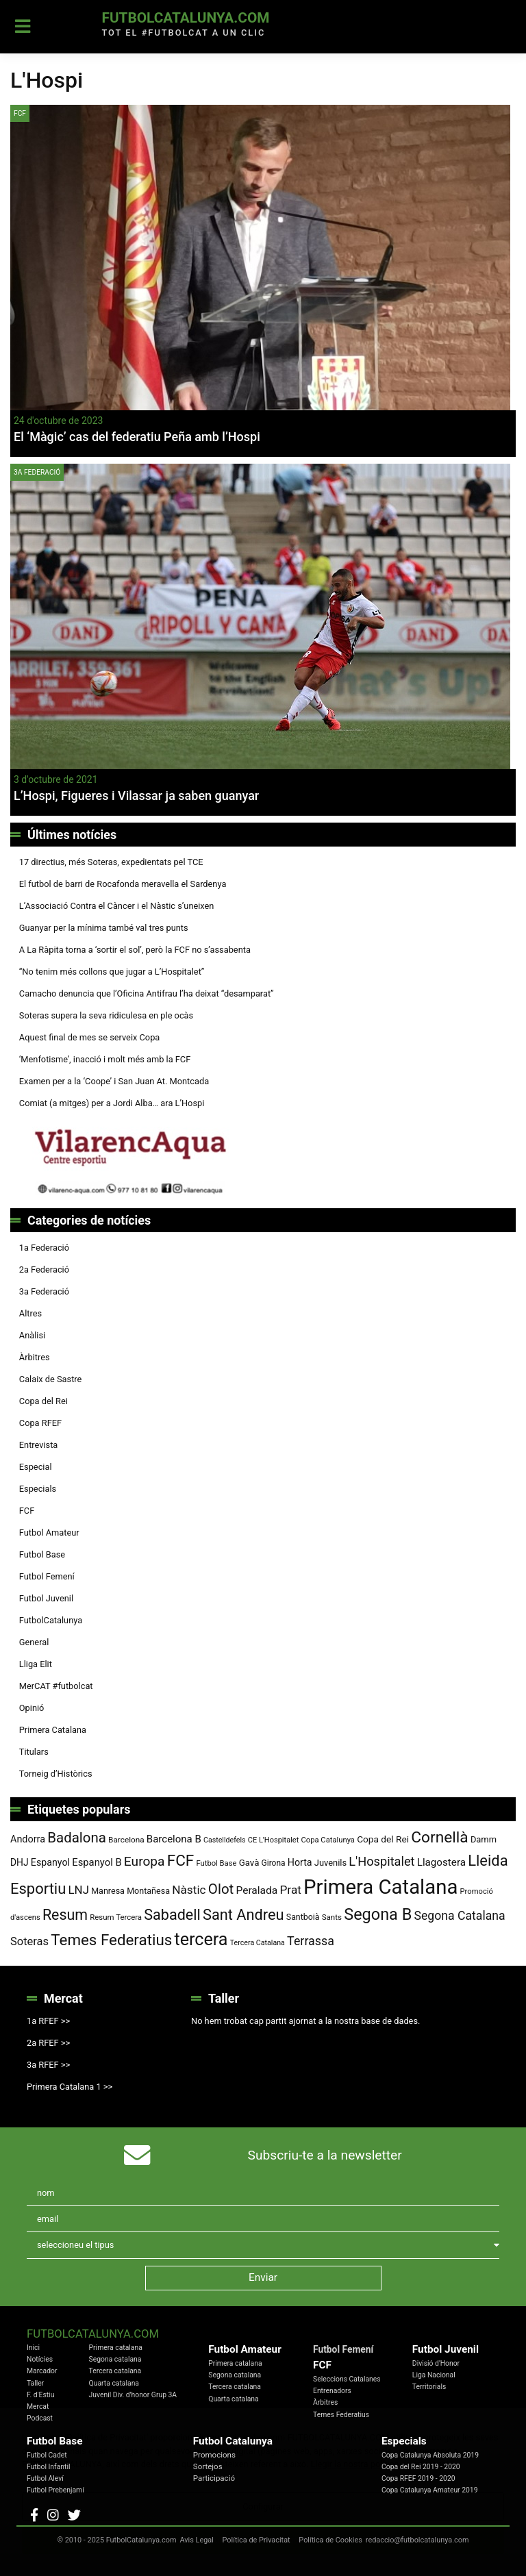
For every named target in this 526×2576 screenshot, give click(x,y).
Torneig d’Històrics (55, 1773)
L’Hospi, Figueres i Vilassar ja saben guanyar (136, 795)
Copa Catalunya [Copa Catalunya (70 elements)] (328, 1840)
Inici (33, 2347)
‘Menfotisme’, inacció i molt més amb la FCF (104, 1059)
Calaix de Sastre (50, 1379)
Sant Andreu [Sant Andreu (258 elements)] (243, 1914)
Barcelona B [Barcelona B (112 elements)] (174, 1839)
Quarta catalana (114, 2383)
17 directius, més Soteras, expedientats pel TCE (111, 862)
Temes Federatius (341, 2414)
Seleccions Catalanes (347, 2379)
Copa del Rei (43, 1401)
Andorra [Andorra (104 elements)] (27, 1839)
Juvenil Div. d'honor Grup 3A (133, 2394)
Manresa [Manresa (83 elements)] (108, 1891)
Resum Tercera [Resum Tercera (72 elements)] (116, 1917)
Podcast (40, 2418)
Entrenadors (332, 2390)
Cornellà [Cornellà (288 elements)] (439, 1837)
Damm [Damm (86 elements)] (484, 1839)
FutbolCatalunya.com (185, 18)
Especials (37, 1489)
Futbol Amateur (49, 1532)
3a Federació (37, 472)
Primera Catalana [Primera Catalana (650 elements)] (380, 1887)
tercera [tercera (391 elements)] (200, 1939)
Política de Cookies (330, 2540)
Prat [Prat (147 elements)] (290, 1890)
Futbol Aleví (45, 2478)
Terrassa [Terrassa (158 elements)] (310, 1941)
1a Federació (44, 1247)
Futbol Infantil (48, 2466)
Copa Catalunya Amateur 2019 (429, 2490)
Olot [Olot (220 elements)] (221, 1889)
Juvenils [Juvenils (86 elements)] (330, 1863)
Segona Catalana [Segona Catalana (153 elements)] (459, 1916)
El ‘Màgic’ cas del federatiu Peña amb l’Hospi (137, 436)
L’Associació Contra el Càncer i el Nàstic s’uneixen (116, 906)
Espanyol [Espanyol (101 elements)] (50, 1862)
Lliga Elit (35, 1664)
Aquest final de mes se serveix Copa (89, 1037)
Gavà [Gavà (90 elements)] (249, 1863)
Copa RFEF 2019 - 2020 (418, 2478)
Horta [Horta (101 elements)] (300, 1862)
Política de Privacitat (256, 2540)
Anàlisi (32, 1335)
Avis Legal (197, 2540)
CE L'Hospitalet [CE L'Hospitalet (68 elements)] (273, 1840)
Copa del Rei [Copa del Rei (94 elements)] (383, 1839)
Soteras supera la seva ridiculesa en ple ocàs (106, 1015)
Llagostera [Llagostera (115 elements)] (441, 1862)
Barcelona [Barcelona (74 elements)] (126, 1840)
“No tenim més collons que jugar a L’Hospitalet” (112, 971)
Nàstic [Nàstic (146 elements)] (188, 1890)
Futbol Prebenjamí (55, 2490)
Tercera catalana (115, 2370)
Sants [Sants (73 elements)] (332, 1917)
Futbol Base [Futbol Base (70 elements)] (216, 1863)
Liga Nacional (433, 2375)
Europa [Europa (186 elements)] (144, 1861)
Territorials (429, 2386)
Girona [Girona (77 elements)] (274, 1863)
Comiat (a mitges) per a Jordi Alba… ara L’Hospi (112, 1103)
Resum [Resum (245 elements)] (65, 1914)
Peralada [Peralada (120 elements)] (256, 1890)
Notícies (40, 2359)
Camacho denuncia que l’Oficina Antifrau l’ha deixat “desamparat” (146, 993)
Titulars (34, 1752)
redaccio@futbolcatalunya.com (417, 2540)
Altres (30, 1313)
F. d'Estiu (40, 2394)
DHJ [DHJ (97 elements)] (19, 1862)
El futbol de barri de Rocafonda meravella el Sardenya (123, 884)
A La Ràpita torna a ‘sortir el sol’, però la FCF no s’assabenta (135, 950)
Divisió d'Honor (436, 2363)
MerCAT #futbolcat (56, 1686)
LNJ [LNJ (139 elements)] (78, 1890)
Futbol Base (42, 1554)
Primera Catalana (52, 1730)
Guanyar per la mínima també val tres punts (103, 928)
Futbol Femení (47, 1576)
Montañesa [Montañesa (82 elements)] (148, 1891)
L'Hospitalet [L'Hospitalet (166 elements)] (381, 1861)
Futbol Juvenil (46, 1598)
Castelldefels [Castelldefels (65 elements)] (224, 1840)
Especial (35, 1467)
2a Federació (44, 1269)
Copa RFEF (40, 1423)
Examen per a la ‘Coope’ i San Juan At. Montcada (114, 1081)
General (34, 1642)
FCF (20, 113)
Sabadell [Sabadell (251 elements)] (172, 1914)
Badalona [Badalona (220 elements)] (76, 1837)
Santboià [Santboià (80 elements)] (303, 1917)
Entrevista (38, 1445)
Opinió (32, 1708)
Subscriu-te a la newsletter (325, 2155)
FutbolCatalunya (50, 1620)
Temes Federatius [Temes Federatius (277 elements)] (111, 1940)
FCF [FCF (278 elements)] (181, 1860)
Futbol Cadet (47, 2455)
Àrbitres (34, 1357)
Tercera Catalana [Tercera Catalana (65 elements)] (257, 1942)
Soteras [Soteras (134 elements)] (29, 1941)
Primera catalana (115, 2347)
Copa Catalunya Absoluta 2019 (430, 2455)
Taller (35, 2383)
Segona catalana (115, 2359)
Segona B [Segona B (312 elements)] (378, 1914)
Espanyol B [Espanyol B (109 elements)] (96, 1862)
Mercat (38, 2406)
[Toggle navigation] (23, 27)
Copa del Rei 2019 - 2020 (420, 2466)
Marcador (42, 2370)
